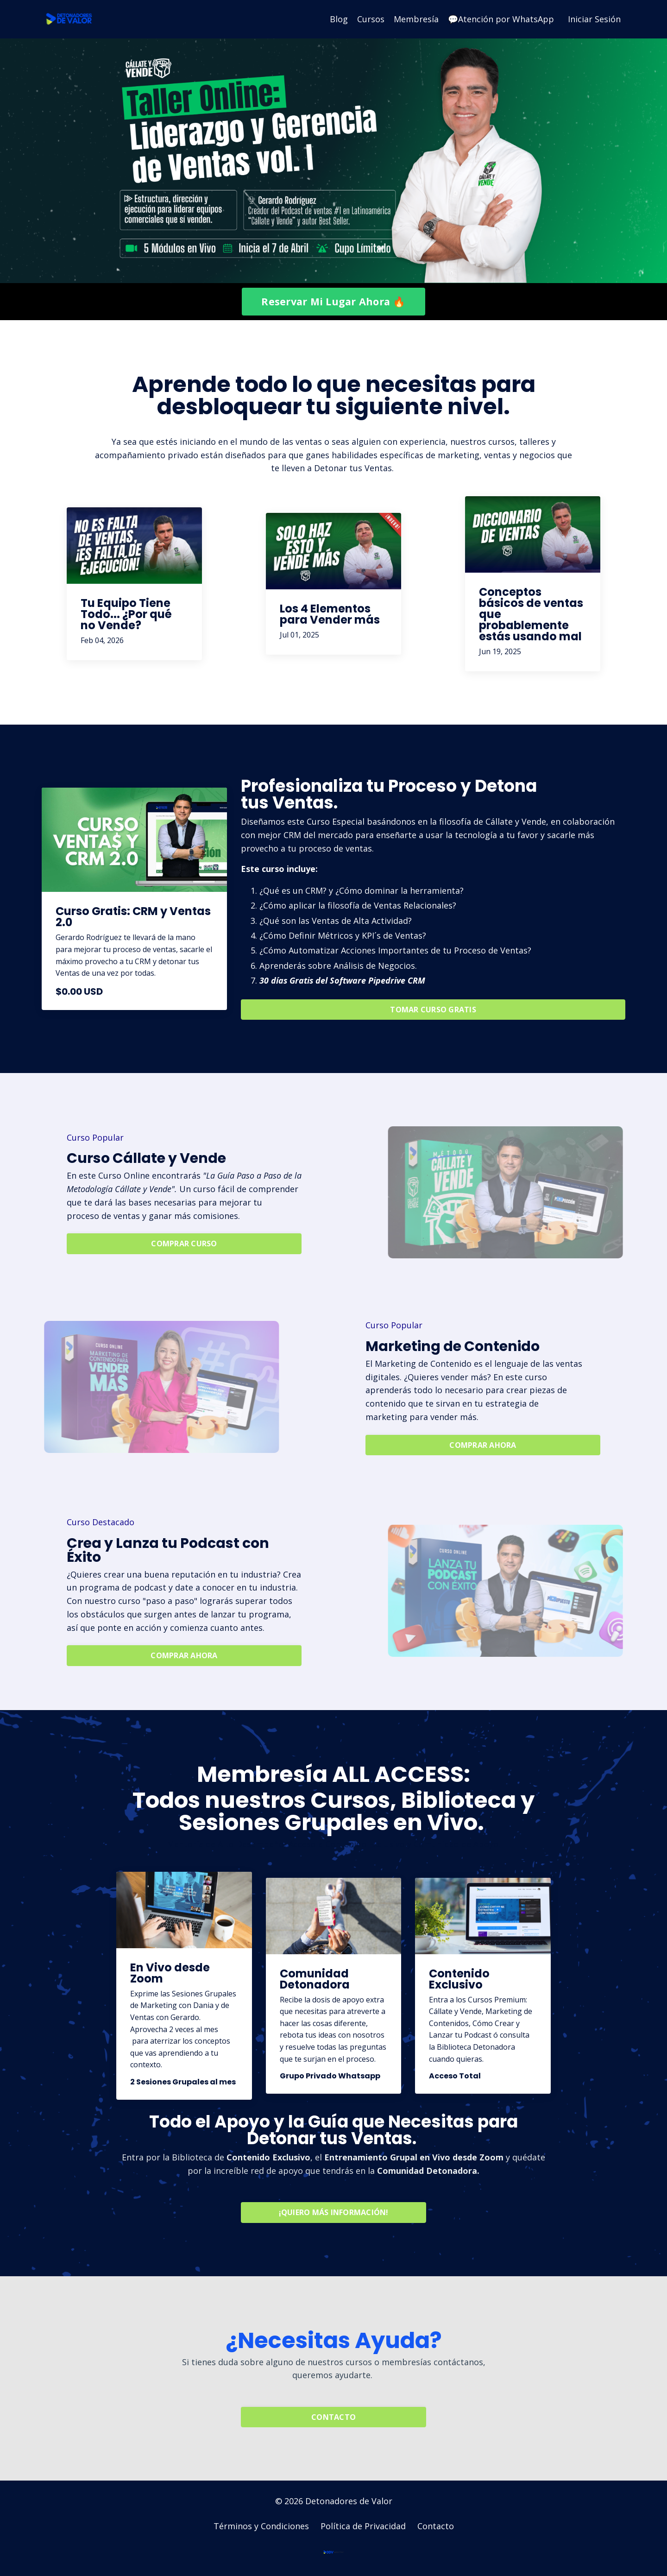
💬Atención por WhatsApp (501, 19)
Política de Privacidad (363, 2527)
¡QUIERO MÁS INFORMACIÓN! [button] (334, 2214)
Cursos (370, 19)
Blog (339, 19)
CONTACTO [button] (333, 2418)
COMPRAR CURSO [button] (184, 1244)
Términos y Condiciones (261, 2527)
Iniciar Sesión (594, 19)
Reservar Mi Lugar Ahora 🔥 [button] (333, 301)
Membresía (416, 19)
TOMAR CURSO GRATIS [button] (433, 1010)
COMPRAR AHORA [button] (482, 1446)
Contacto (435, 2527)
